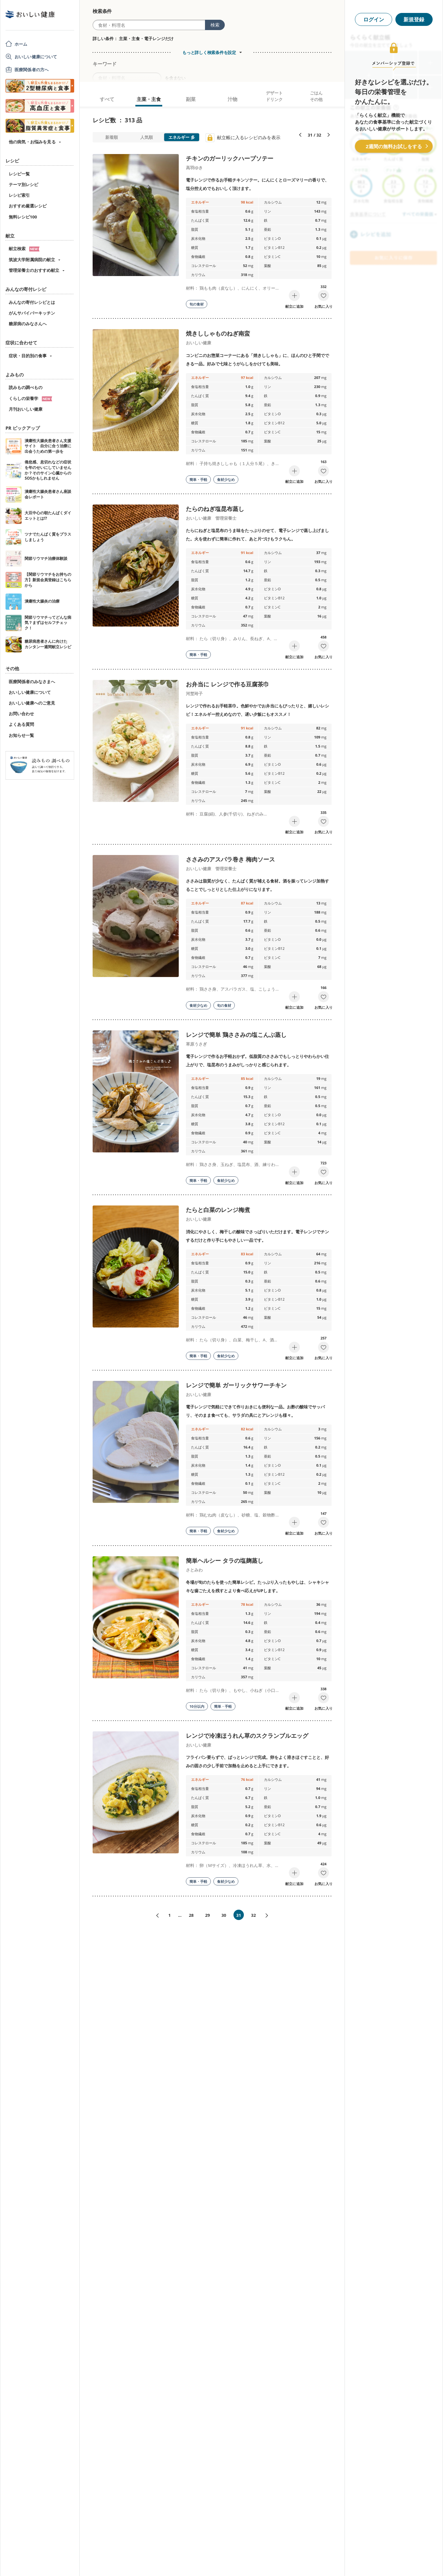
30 (224, 1915)
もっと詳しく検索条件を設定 (209, 52)
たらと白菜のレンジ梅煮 (218, 1210)
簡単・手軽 (198, 479)
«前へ (155, 1915)
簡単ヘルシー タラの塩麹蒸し (224, 1560)
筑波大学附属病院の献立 (32, 259)
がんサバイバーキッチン (32, 313)
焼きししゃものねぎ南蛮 (218, 333)
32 (253, 1915)
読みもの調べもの (25, 387)
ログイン (373, 19)
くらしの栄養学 (30, 398)
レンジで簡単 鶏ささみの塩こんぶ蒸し (236, 1034)
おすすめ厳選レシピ (28, 206)
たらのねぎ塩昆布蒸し (215, 509)
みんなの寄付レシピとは (32, 302)
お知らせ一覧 (21, 735)
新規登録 (413, 19)
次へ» (269, 1915)
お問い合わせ (21, 713)
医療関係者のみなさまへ (32, 681)
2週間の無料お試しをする (394, 146)
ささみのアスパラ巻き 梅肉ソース (230, 859)
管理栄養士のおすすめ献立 (34, 270)
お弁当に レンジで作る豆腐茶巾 (227, 684)
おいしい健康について (36, 57)
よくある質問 (21, 724)
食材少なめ (226, 479)
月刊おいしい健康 (25, 409)
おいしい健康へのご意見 (32, 703)
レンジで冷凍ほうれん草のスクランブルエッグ (247, 1735)
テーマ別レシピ (23, 184)
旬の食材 (196, 304)
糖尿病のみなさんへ (28, 324)
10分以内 (196, 1706)
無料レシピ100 (23, 217)
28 (191, 1915)
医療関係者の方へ (32, 69)
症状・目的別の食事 (28, 356)
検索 (215, 25)
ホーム (21, 44)
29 (207, 1915)
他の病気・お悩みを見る (32, 142)
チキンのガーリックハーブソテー (229, 158)
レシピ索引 (19, 195)
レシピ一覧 (19, 174)
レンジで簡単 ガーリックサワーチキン (236, 1385)
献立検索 (24, 248)
